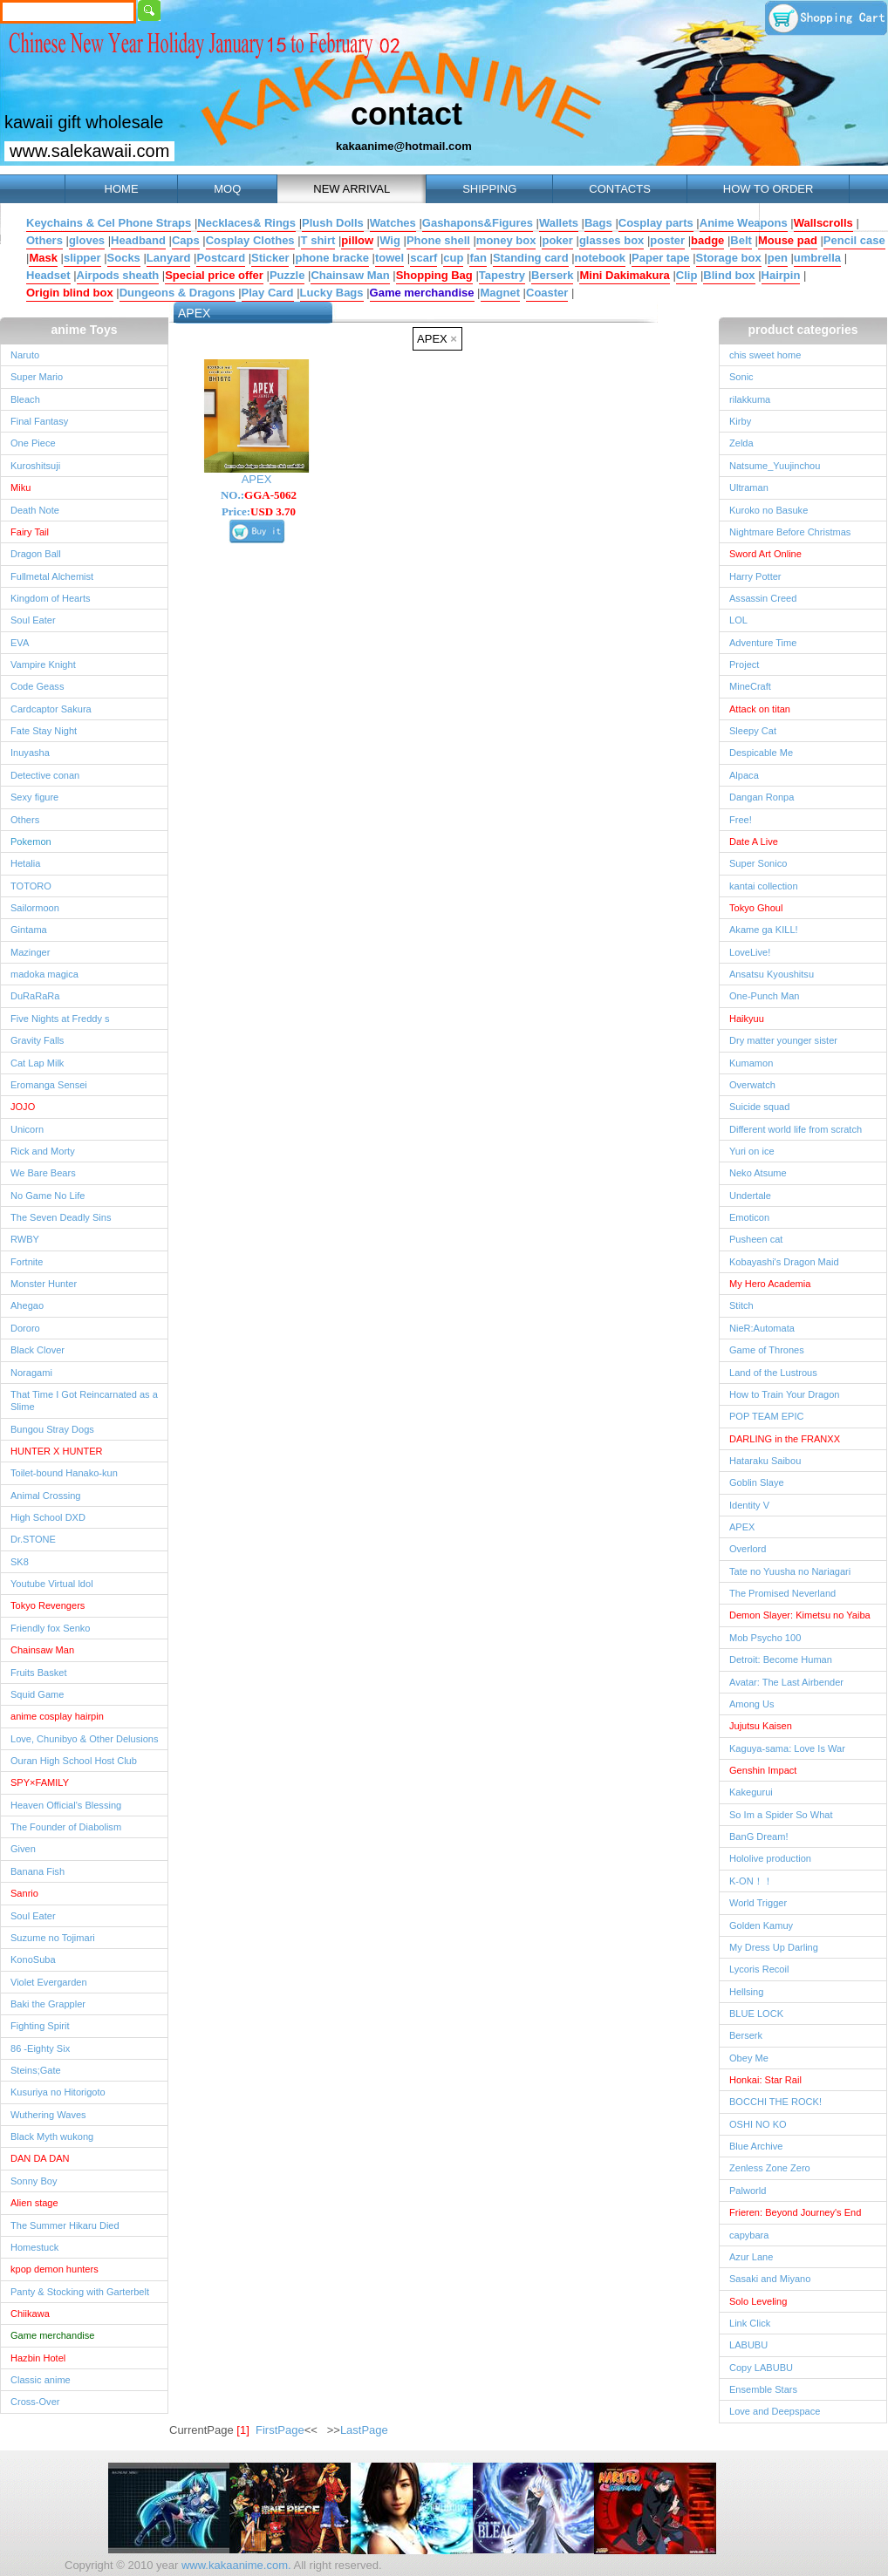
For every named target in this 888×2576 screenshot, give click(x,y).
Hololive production (770, 1858)
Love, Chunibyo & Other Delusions (84, 1739)
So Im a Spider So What (781, 1814)
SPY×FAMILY (39, 1782)
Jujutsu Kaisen (760, 1726)
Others (44, 240)
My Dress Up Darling (773, 1947)
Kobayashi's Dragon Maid (784, 1262)
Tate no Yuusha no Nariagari (789, 1571)
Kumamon (751, 1063)
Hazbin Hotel (37, 2358)
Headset (48, 275)
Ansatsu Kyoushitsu (771, 974)
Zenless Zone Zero (769, 2168)
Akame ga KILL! (763, 929)
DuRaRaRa (35, 996)
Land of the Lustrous (773, 1372)
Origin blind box (69, 292)
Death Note (34, 510)
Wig (389, 240)
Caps (186, 240)
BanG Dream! (759, 1836)
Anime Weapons (744, 222)
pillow (357, 240)
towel (389, 257)
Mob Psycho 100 (765, 1637)
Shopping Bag (434, 275)
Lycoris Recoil (759, 1969)
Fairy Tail (29, 532)
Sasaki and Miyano (769, 2278)
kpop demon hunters (54, 2269)
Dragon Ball (35, 554)
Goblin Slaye (756, 1482)
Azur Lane (751, 2257)
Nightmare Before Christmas (789, 532)
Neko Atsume (758, 1173)
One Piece (33, 443)
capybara (748, 2235)
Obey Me (748, 2058)
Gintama (28, 929)
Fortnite (26, 1262)
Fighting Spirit (40, 2026)
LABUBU (748, 2345)
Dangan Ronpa (761, 797)
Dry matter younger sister (783, 1040)
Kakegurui (751, 1792)
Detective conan (44, 775)
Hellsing (746, 1992)
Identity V (749, 1505)
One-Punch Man (764, 996)
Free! (740, 819)
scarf (423, 257)
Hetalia (25, 863)
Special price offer (214, 275)
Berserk (552, 275)
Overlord (747, 1549)
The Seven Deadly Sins (60, 1217)
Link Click (749, 2323)
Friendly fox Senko (50, 1628)
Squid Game (37, 1694)
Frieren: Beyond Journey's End (795, 2212)
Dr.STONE (33, 1539)
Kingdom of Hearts (50, 598)
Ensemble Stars (763, 2389)
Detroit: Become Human (780, 1659)
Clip (687, 275)
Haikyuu (746, 1018)
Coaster (547, 292)
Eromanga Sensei (48, 1085)
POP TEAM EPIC (766, 1416)
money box (506, 240)
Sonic (741, 376)
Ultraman (748, 487)
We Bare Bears (43, 1173)
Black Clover (37, 1350)
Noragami (31, 1372)
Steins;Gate (35, 2070)
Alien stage (34, 2203)
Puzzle (287, 275)
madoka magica (44, 974)
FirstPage (280, 2429)
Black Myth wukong (51, 2136)
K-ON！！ (751, 1881)
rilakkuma (749, 399)
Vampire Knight (43, 664)
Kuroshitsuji (35, 465)
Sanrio (24, 1893)
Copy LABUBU (761, 2367)
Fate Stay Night (43, 731)
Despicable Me (761, 752)
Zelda (741, 443)
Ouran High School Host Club (73, 1760)
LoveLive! (749, 952)
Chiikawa (30, 2313)
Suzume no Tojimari (52, 1937)
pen (778, 257)
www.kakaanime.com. (234, 2565)
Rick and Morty (42, 1151)
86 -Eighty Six (40, 2048)
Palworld (747, 2190)
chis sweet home (765, 355)
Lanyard (169, 257)
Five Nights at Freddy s (60, 1018)
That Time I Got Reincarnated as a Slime (84, 1400)
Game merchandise (422, 292)
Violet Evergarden (48, 1982)
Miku (20, 487)
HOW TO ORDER (768, 188)
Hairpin (781, 275)
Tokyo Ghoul (755, 908)
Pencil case (854, 240)
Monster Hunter (43, 1283)
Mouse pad (787, 240)
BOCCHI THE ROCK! (775, 2101)
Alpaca (744, 775)
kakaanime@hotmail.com (404, 146)
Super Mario (36, 376)
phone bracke (332, 257)
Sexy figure (34, 797)
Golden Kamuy (761, 1925)
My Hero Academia (769, 1283)
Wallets (558, 222)
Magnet (501, 292)
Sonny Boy (33, 2181)
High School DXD (47, 1517)
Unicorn (27, 1129)
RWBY (24, 1239)
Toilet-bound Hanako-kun (64, 1473)
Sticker (270, 257)
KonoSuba (33, 1959)
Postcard (220, 257)
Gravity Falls (37, 1040)
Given (23, 1848)
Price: (259, 511)
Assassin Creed (762, 598)
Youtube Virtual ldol (51, 1583)
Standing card (531, 257)
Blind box (729, 275)
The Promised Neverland (782, 1593)
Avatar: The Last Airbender (786, 1682)
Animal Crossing (45, 1495)
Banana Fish (37, 1871)
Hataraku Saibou (765, 1460)
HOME (121, 188)
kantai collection (763, 886)
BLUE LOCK (756, 2013)
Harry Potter (755, 576)
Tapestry (502, 275)
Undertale (750, 1195)
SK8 (19, 1562)
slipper (82, 257)
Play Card (268, 292)
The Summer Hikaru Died (65, 2225)
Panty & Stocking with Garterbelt (79, 2291)
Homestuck (34, 2247)
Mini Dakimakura (624, 275)
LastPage (364, 2429)
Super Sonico (758, 863)
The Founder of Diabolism (65, 1827)
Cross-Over (34, 2401)
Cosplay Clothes (250, 240)
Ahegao (27, 1305)
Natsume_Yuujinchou (774, 465)
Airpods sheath (118, 275)
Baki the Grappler (47, 2004)
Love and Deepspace (774, 2411)
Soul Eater (33, 620)
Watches (393, 222)
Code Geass (37, 686)
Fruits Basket (38, 1672)
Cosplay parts (655, 222)
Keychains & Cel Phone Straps (108, 222)
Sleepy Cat (752, 731)
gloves (87, 240)
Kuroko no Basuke (768, 510)
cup (453, 257)
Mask (43, 257)
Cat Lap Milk (37, 1063)
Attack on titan (759, 709)
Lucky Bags (332, 292)
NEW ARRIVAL (351, 188)
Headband (138, 240)
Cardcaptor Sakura (51, 709)
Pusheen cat (755, 1239)
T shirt (318, 240)
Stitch (741, 1305)
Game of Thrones (766, 1350)
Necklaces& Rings (246, 222)
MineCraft (750, 686)
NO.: (259, 494)
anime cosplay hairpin (57, 1716)
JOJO (22, 1106)
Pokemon (30, 841)
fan (478, 257)
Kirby (740, 421)
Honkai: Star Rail (765, 2080)
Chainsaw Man (350, 275)
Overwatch (752, 1085)
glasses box (611, 240)
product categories (802, 330)
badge (707, 240)
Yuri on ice (752, 1151)
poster (667, 240)
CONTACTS (620, 188)
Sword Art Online (765, 554)
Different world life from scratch (795, 1129)
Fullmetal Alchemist (51, 576)
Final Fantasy (39, 421)
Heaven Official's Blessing (65, 1805)
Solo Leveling (758, 2301)
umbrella (817, 257)
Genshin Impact (762, 1770)
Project (744, 664)
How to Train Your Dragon (784, 1394)
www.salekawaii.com (89, 150)
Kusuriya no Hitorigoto (58, 2092)
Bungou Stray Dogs (52, 1429)
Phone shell (438, 240)
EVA (19, 642)
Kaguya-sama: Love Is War (787, 1748)
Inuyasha (30, 752)
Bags (598, 222)
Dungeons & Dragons (178, 292)
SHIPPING (489, 188)
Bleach (25, 399)
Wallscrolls (823, 222)
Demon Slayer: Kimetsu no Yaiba (800, 1615)
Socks (123, 257)
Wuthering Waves (48, 2114)
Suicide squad (759, 1106)
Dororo (25, 1328)
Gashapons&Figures (477, 222)
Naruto (24, 355)
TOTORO (30, 886)
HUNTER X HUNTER (56, 1451)
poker (557, 240)
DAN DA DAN (40, 2158)
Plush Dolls (333, 222)
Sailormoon (34, 908)
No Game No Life (47, 1195)
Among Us (752, 1704)
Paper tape (660, 257)
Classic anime (40, 2380)
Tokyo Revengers (47, 1605)
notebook (600, 257)
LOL (738, 620)
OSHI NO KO (758, 2124)
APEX (437, 338)
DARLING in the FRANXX (784, 1439)
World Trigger (758, 1903)
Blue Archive (755, 2146)
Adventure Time (762, 642)
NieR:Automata (762, 1328)
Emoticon (749, 1217)
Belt (741, 240)
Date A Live (753, 841)
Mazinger (30, 952)
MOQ (227, 188)
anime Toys (84, 330)
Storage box (729, 257)
